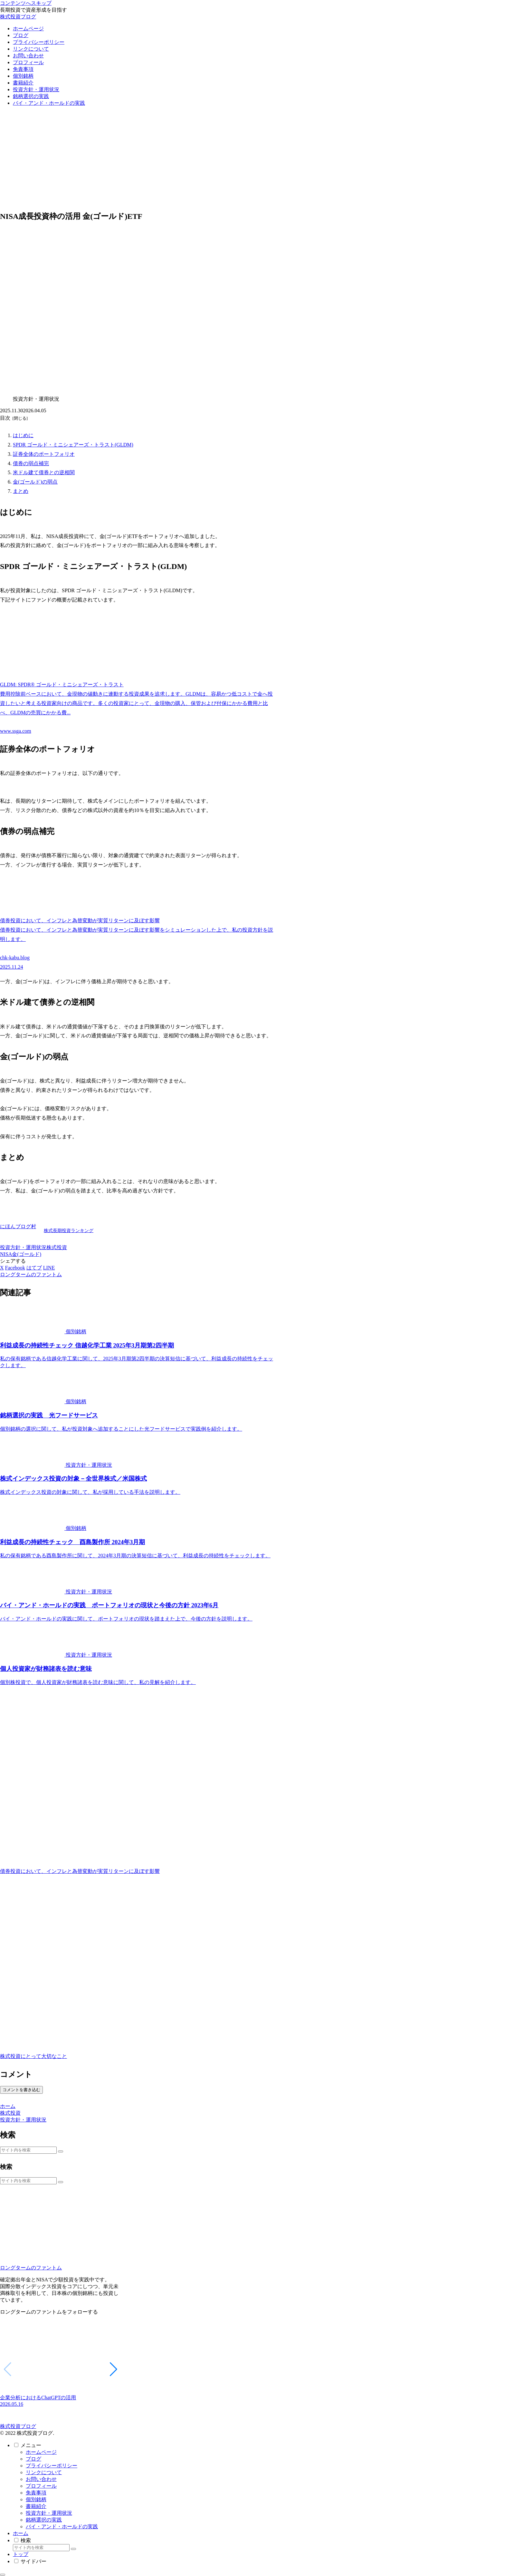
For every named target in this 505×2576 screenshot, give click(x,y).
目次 (5, 418)
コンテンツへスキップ (26, 3)
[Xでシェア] (2, 1267)
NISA (6, 1254)
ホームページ (41, 2452)
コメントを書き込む (21, 2089)
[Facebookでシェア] (15, 1267)
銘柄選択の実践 (44, 2519)
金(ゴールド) (26, 1254)
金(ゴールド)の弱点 (35, 482)
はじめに (23, 435)
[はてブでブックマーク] (34, 1267)
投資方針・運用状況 (23, 1247)
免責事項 (36, 2492)
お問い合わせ (41, 2479)
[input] (28, 2150)
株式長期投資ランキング (68, 1230)
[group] (60, 2366)
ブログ (33, 2459)
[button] (60, 2151)
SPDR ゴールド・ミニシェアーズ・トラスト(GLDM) (73, 444)
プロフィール (41, 2486)
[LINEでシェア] (49, 1267)
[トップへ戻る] (2, 2575)
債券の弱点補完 (31, 463)
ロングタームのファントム (31, 2267)
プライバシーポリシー (51, 2465)
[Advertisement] (252, 159)
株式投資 (56, 1247)
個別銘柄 (36, 2499)
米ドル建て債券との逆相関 (44, 472)
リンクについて (44, 2472)
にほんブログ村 (18, 1226)
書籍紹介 (36, 2506)
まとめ (20, 491)
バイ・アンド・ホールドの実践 (62, 2526)
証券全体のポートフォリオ (44, 454)
